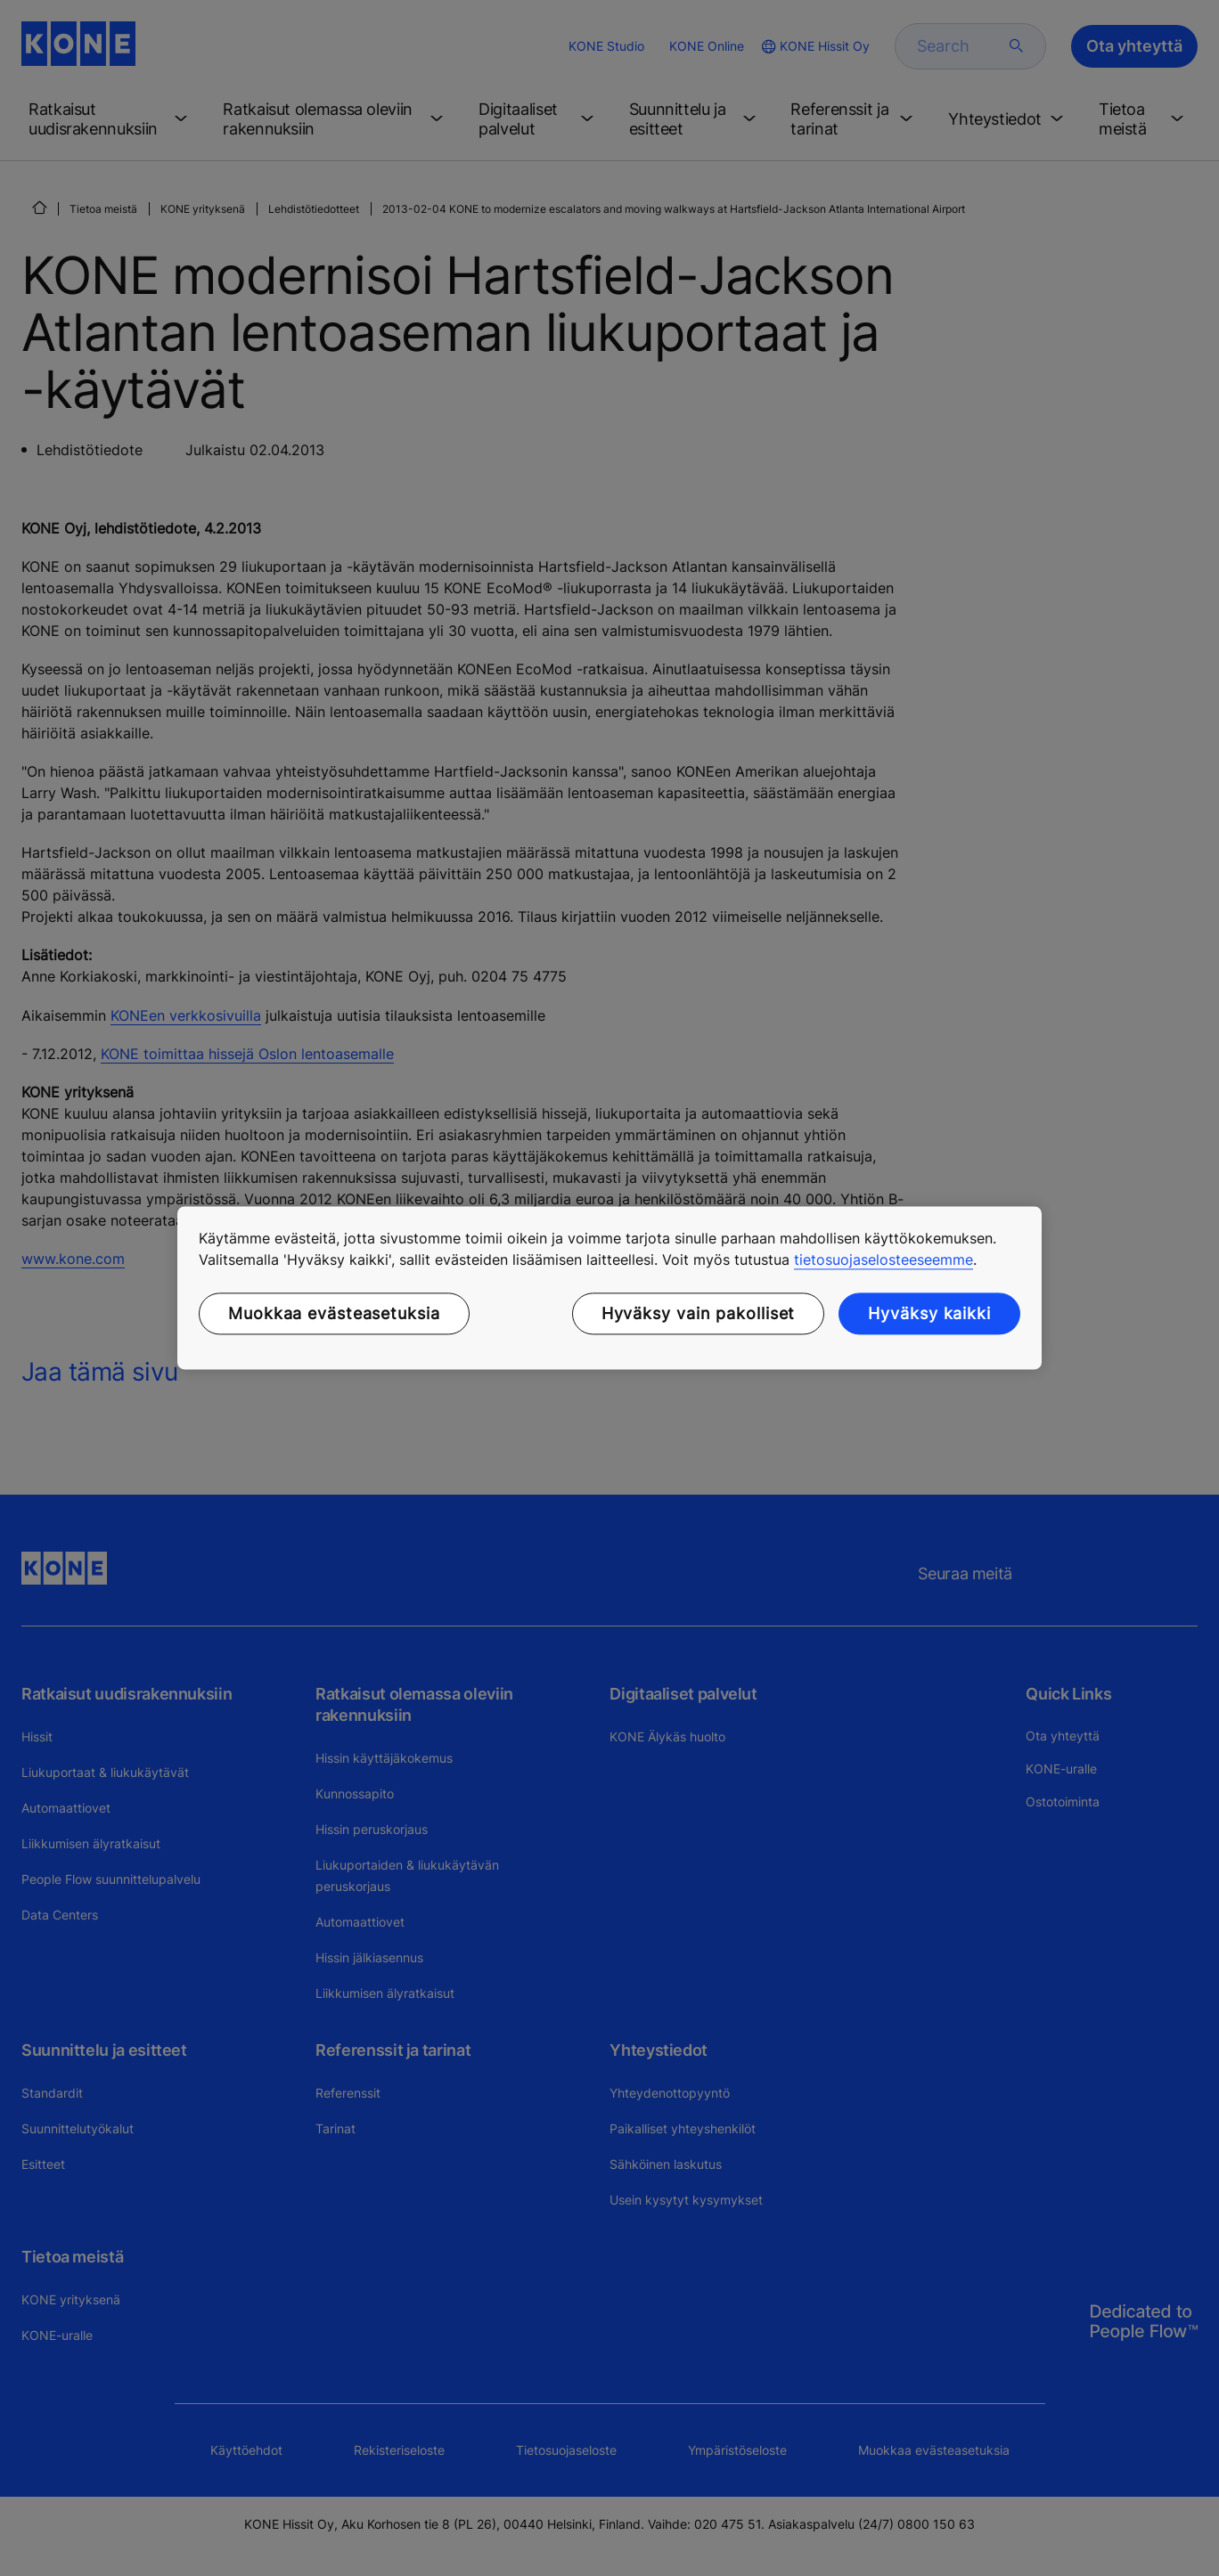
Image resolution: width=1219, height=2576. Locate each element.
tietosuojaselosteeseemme (883, 1259)
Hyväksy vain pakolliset (698, 1313)
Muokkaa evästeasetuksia (334, 1313)
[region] (609, 1287)
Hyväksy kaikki (929, 1313)
